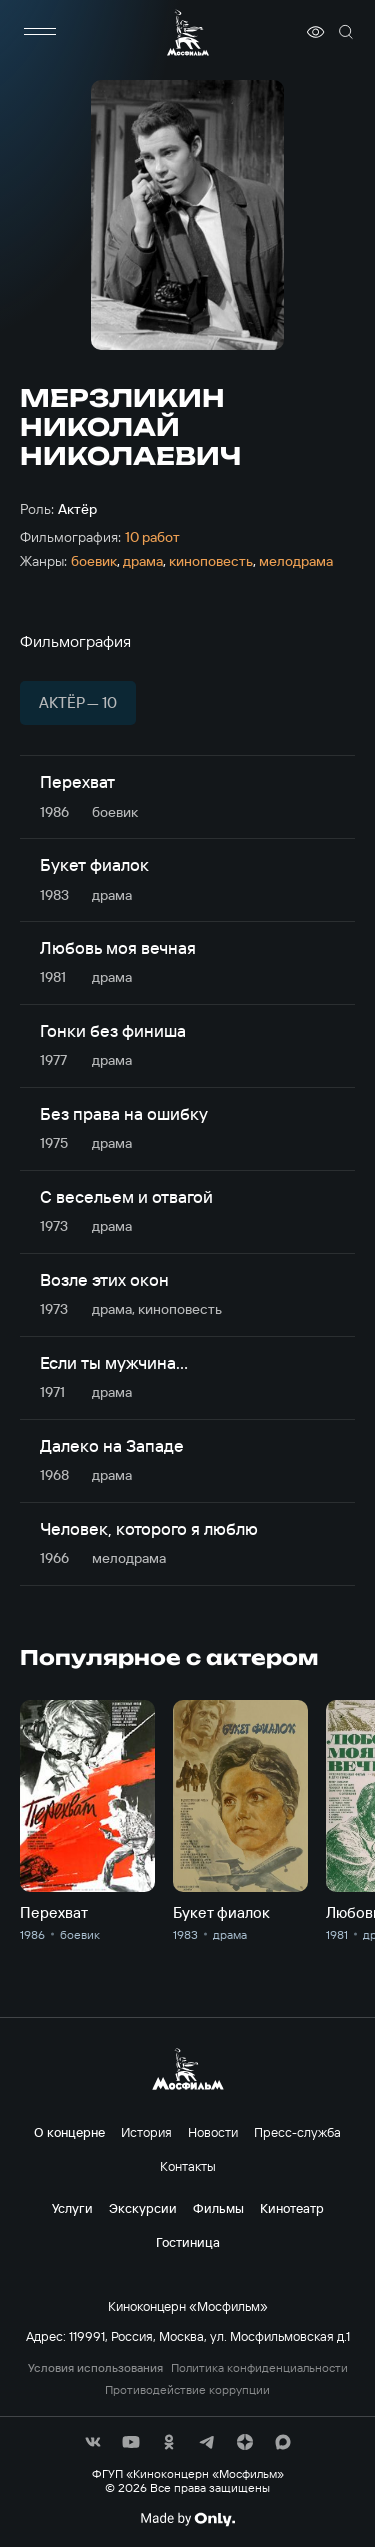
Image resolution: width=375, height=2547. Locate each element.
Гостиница (188, 2242)
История (146, 2132)
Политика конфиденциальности (259, 2368)
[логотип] (188, 32)
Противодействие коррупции (187, 2390)
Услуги (72, 2208)
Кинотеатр (292, 2208)
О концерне (69, 2132)
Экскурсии (143, 2208)
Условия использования (95, 2368)
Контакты (188, 2166)
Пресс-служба (297, 2132)
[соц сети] (93, 2442)
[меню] (40, 32)
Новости (213, 2132)
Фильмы (218, 2208)
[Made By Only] (187, 2519)
